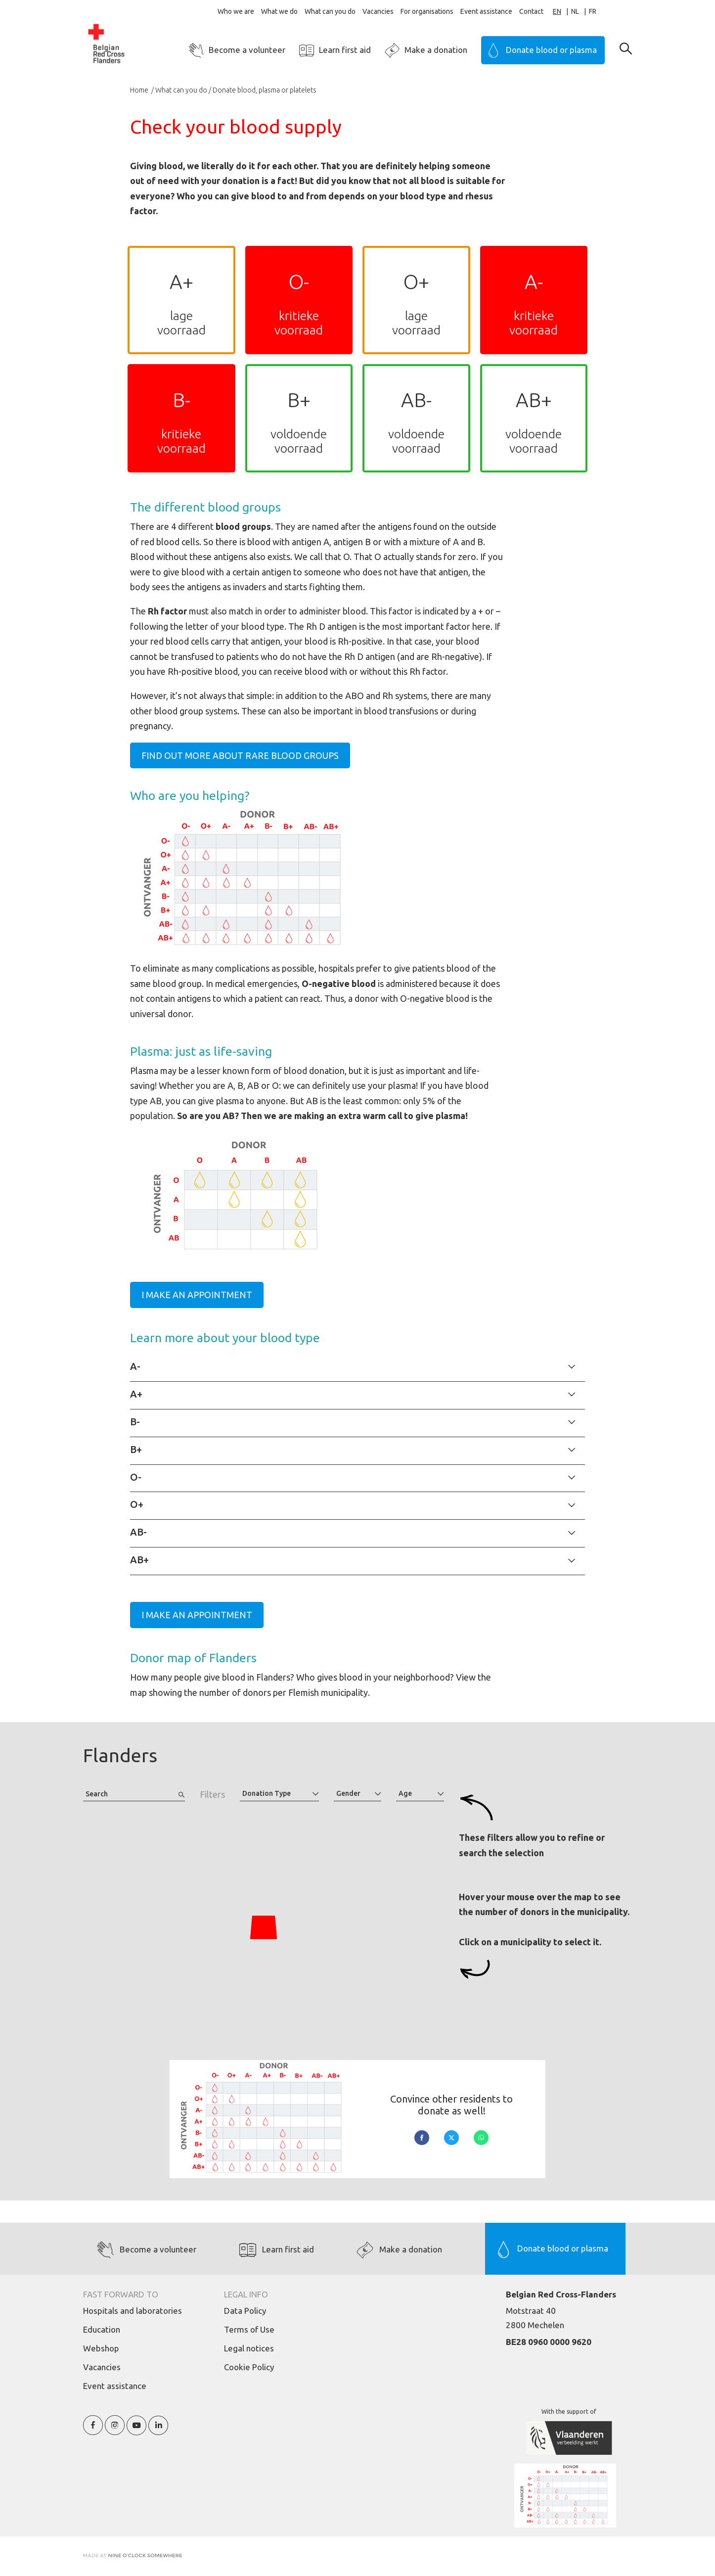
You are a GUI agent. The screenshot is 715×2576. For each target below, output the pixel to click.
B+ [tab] (136, 1449)
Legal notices (249, 2348)
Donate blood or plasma (551, 49)
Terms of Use (249, 2329)
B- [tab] (135, 1421)
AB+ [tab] (139, 1559)
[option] (580, 11)
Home (140, 90)
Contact (531, 11)
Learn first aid (345, 49)
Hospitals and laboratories (132, 2310)
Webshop (101, 2348)
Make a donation (435, 49)
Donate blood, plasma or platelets (264, 90)
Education (101, 2329)
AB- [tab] (138, 1532)
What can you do (330, 11)
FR (592, 11)
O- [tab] (135, 1477)
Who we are (236, 11)
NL (575, 11)
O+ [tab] (136, 1504)
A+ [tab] (136, 1394)
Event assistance (486, 11)
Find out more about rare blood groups (240, 755)
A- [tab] (135, 1366)
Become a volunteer (247, 49)
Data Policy (245, 2310)
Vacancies (378, 11)
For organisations (427, 11)
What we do (279, 11)
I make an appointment (196, 1295)
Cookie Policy (249, 2367)
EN (557, 11)
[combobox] (562, 11)
